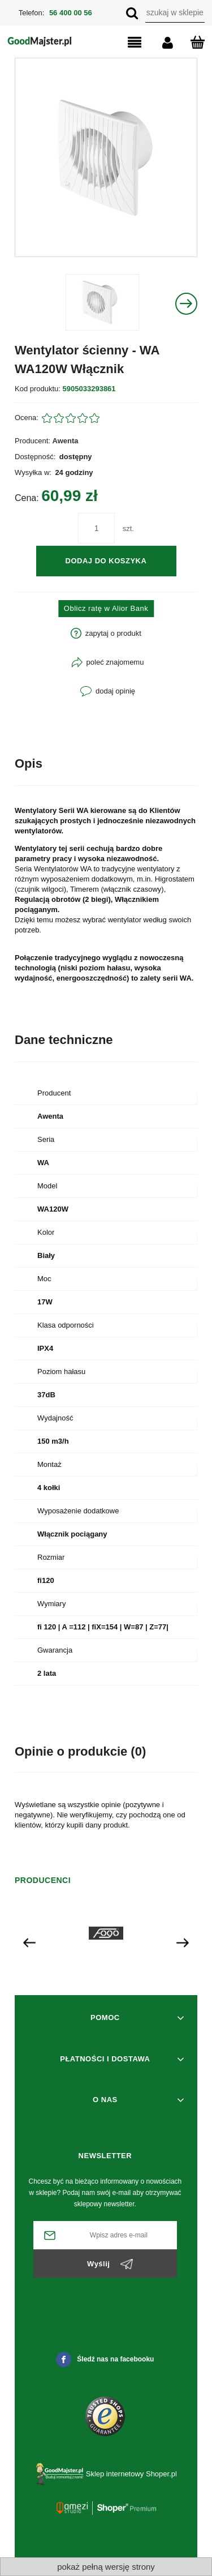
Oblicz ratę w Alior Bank (106, 608)
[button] (125, 43)
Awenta (66, 441)
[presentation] (29, 1941)
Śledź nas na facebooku (105, 2359)
